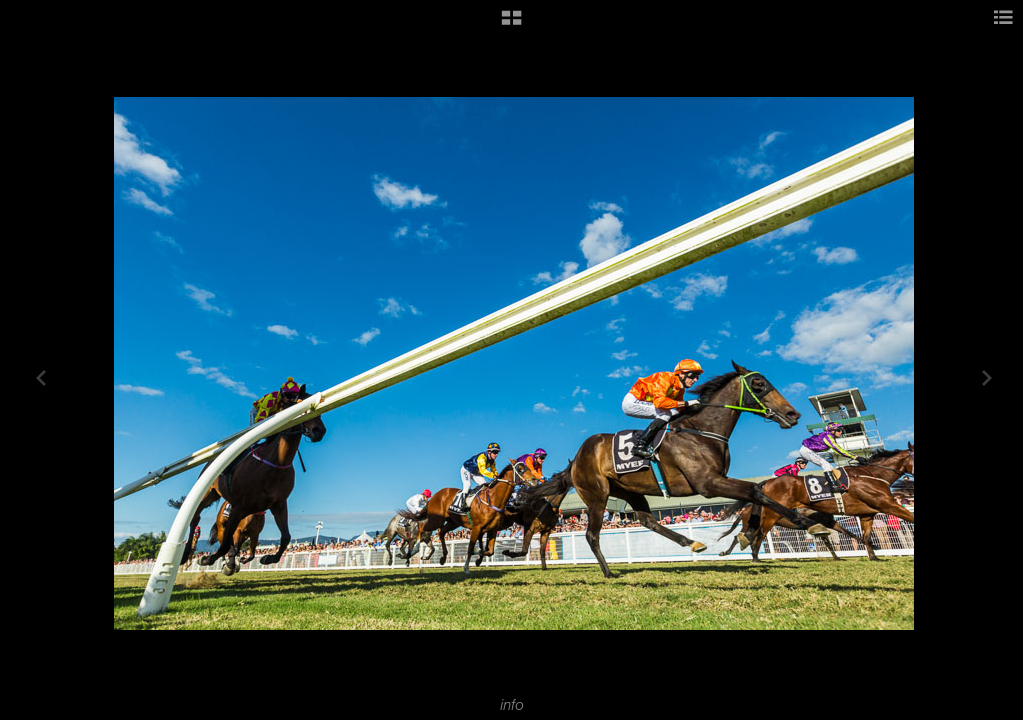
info (512, 705)
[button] (511, 25)
